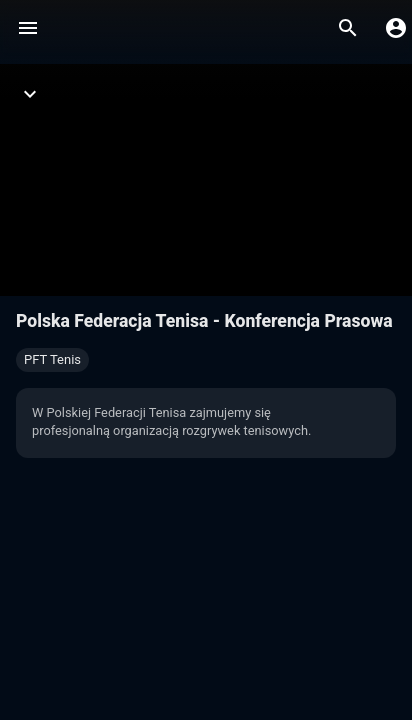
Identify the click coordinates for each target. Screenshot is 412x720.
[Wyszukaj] (348, 28)
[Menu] (28, 28)
